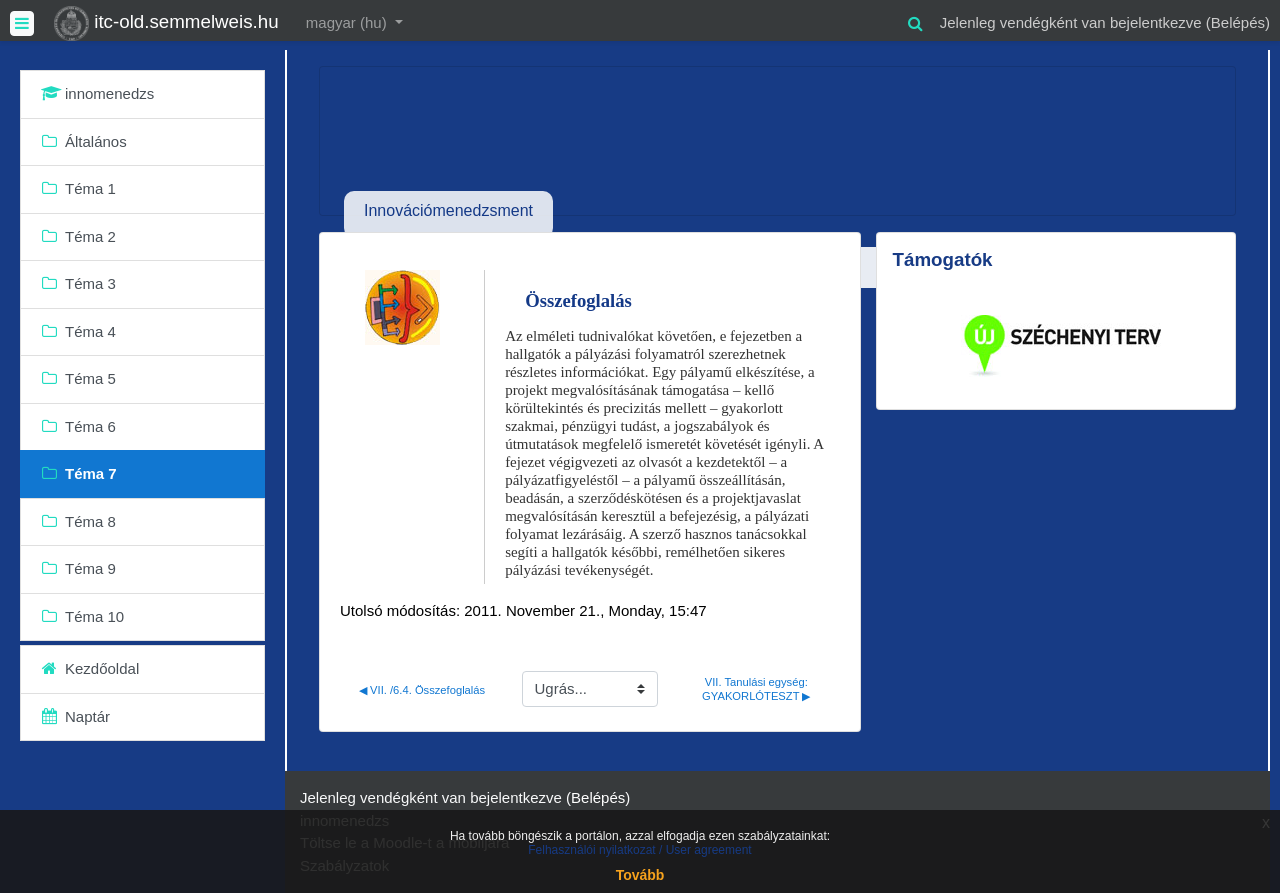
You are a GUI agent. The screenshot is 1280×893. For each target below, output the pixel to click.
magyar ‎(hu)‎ (348, 22)
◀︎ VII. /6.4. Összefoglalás (422, 690)
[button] (916, 20)
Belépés (1238, 22)
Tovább (640, 875)
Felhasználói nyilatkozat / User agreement (639, 850)
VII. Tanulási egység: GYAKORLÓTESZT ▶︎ (756, 689)
